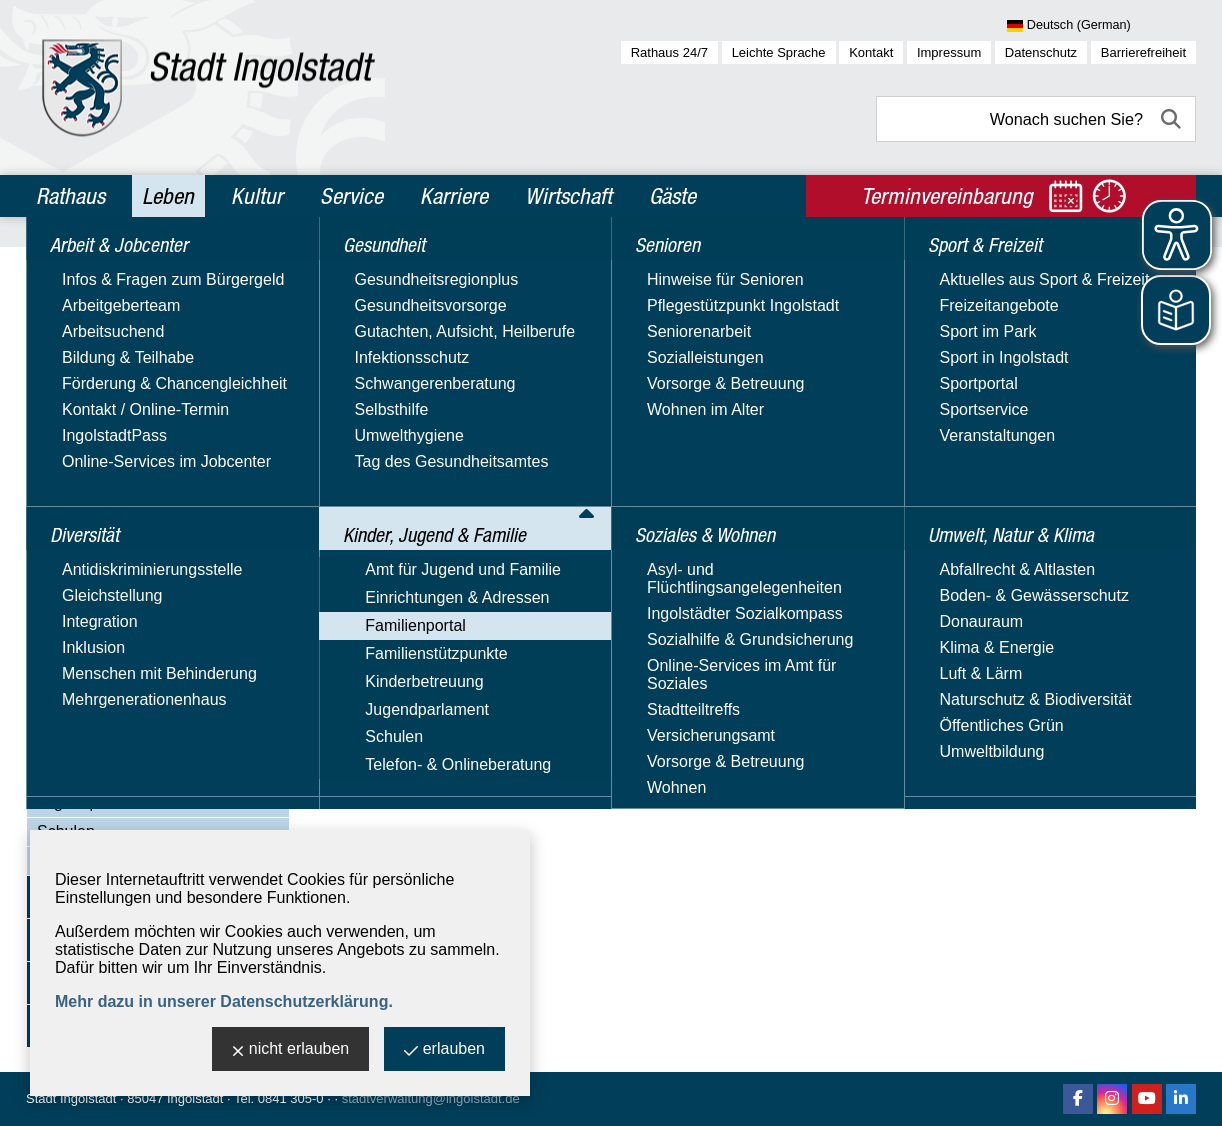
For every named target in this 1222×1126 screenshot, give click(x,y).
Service (351, 196)
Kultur (257, 196)
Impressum (949, 52)
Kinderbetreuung (96, 773)
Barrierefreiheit (1143, 52)
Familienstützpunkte (108, 744)
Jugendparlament (99, 802)
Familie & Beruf (111, 575)
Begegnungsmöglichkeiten (151, 519)
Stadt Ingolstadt (71, 1098)
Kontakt (871, 52)
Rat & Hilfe (95, 715)
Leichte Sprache (779, 52)
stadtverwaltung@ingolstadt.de (431, 1098)
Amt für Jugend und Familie (135, 432)
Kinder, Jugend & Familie (136, 397)
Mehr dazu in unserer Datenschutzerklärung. (224, 1001)
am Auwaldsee (411, 404)
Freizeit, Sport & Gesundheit (157, 687)
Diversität (75, 311)
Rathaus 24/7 (669, 52)
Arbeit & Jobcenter (112, 268)
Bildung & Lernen (118, 547)
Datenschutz (1041, 52)
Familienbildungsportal (137, 631)
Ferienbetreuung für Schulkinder (171, 659)
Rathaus (70, 196)
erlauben (444, 1050)
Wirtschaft (568, 196)
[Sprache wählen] (1101, 26)
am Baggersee (411, 454)
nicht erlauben (291, 1050)
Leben (168, 196)
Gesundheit (82, 354)
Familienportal (87, 490)
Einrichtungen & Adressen (129, 461)
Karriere (454, 196)
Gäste (672, 196)
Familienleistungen (123, 603)
